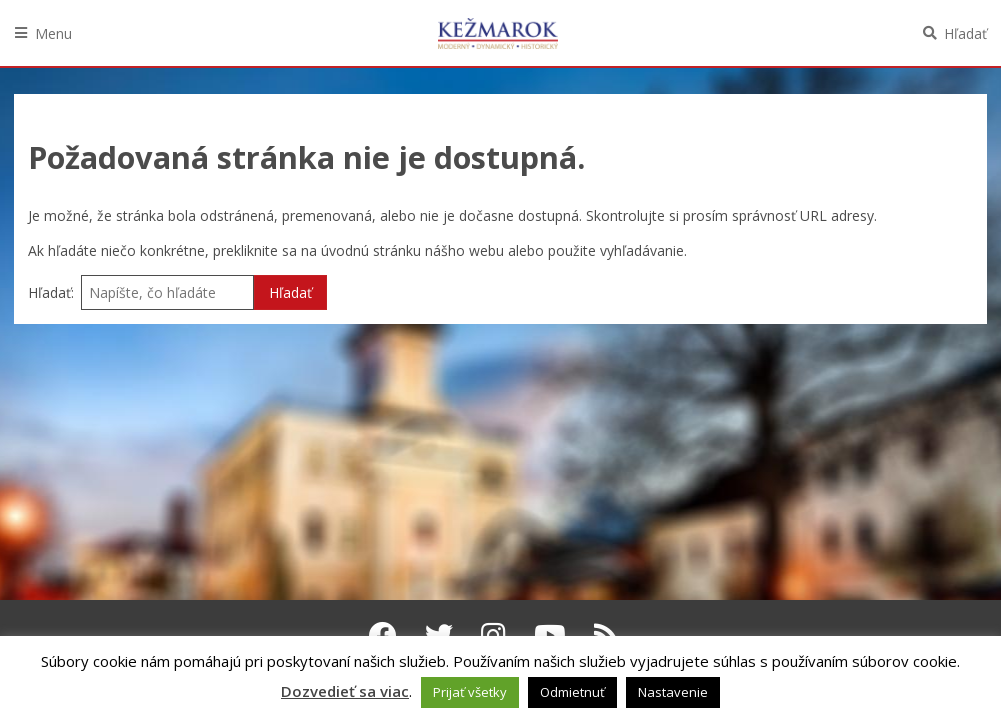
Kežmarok (498, 33)
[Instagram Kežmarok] (493, 635)
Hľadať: (51, 292)
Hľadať (965, 33)
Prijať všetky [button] (470, 692)
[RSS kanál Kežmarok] (606, 635)
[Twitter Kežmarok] (439, 635)
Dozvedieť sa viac (345, 691)
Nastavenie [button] (673, 692)
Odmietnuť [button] (572, 692)
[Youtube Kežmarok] (550, 635)
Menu (53, 33)
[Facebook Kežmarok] (383, 635)
